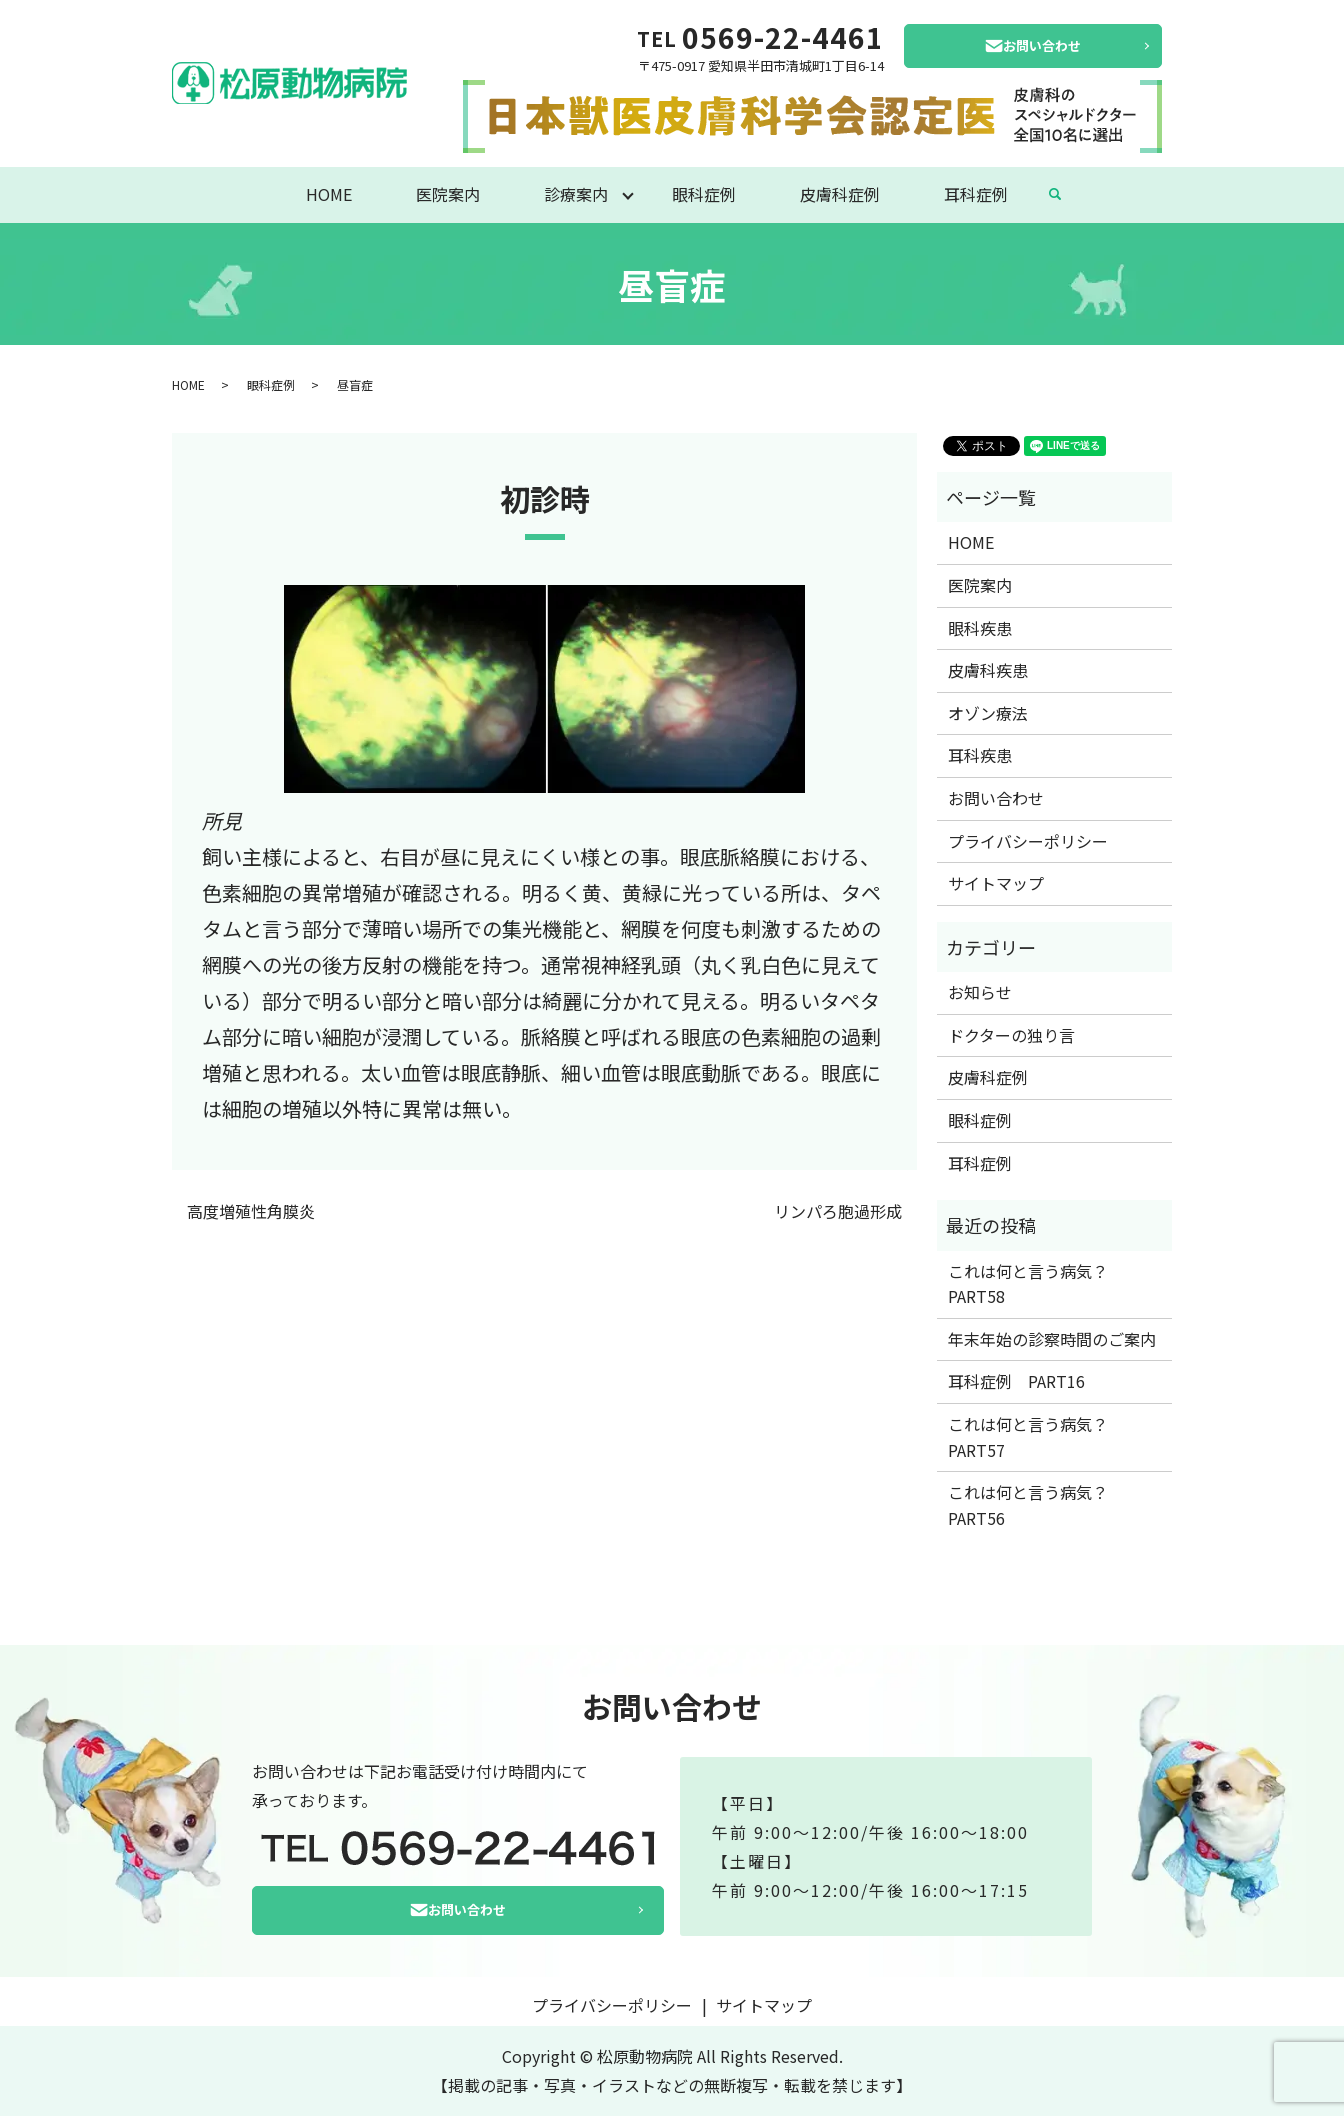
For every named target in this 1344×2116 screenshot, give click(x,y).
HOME (329, 194)
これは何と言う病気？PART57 (1028, 1437)
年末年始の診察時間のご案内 (1052, 1339)
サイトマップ (996, 883)
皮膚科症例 (840, 194)
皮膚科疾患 (988, 670)
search (1055, 195)
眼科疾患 (980, 628)
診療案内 (576, 194)
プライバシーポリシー (1028, 841)
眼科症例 (704, 194)
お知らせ (980, 992)
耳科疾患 (980, 755)
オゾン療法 (988, 713)
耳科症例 (976, 194)
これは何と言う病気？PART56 (1028, 1505)
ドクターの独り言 (1011, 1035)
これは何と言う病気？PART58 (1028, 1284)
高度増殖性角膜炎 (251, 1211)
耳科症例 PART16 (1016, 1381)
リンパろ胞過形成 (838, 1211)
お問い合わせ (1042, 45)
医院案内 (448, 194)
